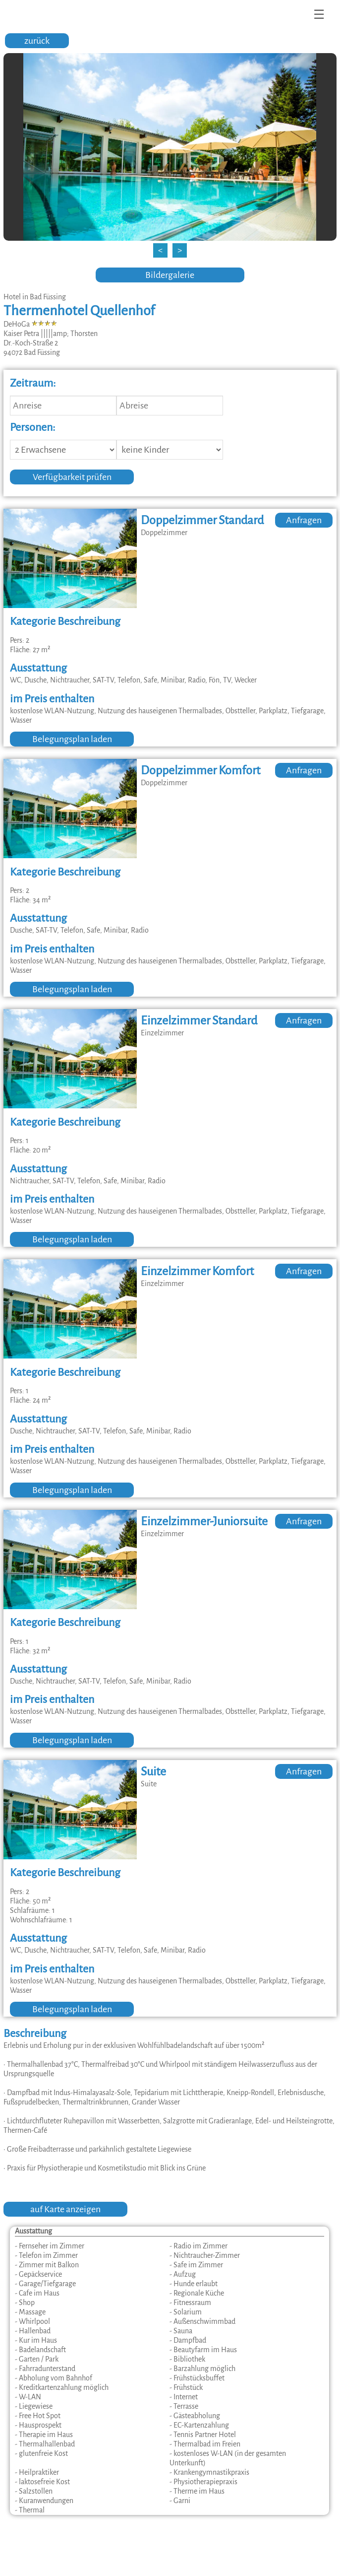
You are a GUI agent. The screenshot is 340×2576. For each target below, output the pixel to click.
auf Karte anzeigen (65, 2209)
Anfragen (304, 520)
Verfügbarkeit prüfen (72, 477)
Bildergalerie (169, 275)
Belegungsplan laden (72, 739)
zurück (37, 41)
